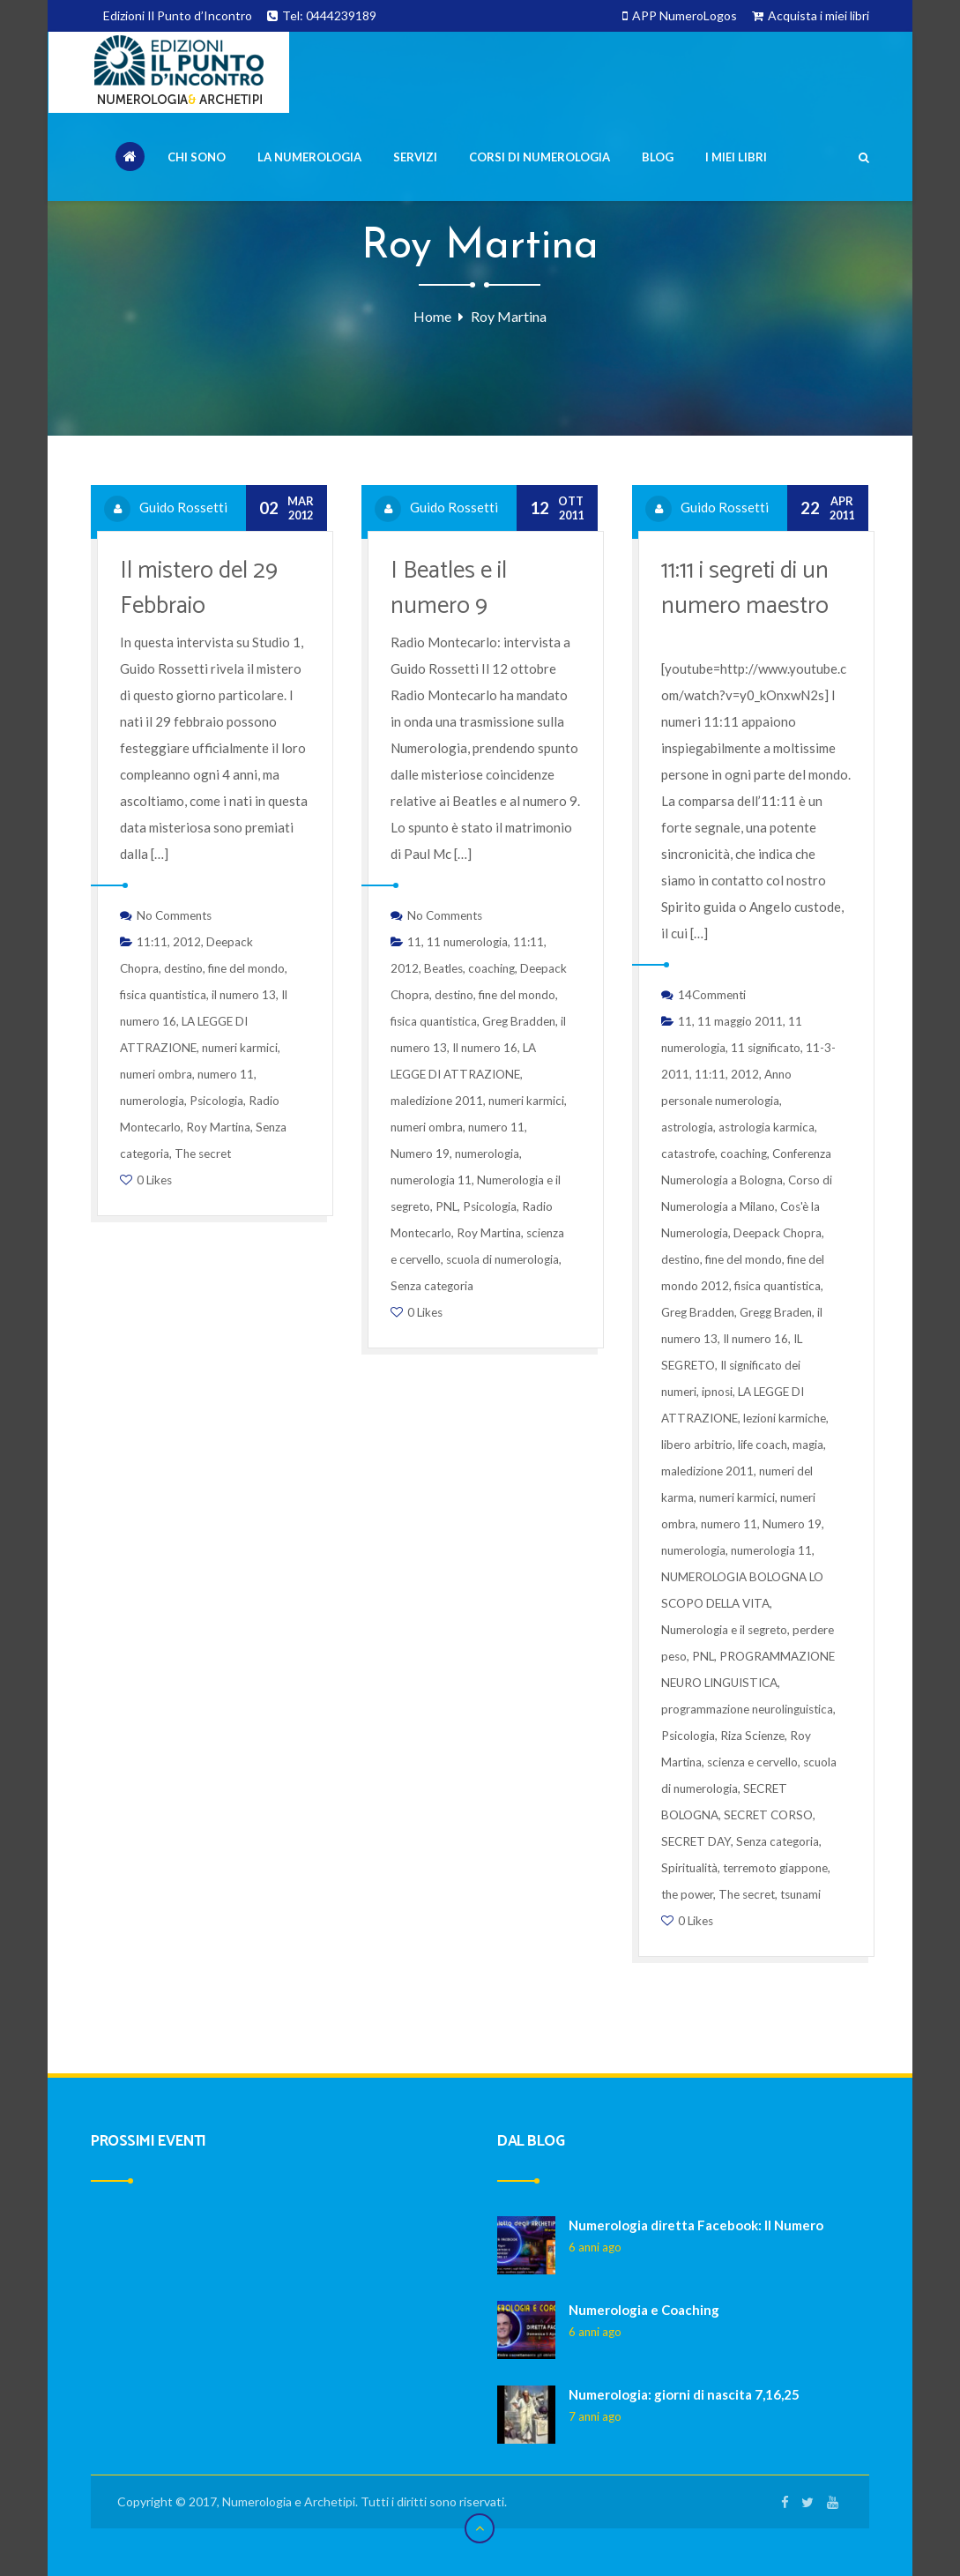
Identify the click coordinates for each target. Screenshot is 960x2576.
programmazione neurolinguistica (747, 1709)
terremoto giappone (775, 1868)
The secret (203, 1153)
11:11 (152, 942)
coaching (491, 968)
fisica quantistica (163, 995)
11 (414, 942)
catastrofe (688, 1153)
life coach (762, 1444)
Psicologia (216, 1101)
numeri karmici (240, 1048)
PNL (446, 1206)
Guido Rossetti (183, 507)
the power (687, 1894)
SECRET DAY (696, 1841)
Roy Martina (218, 1127)
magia (808, 1444)
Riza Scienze (752, 1736)
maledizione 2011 (437, 1101)
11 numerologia (467, 942)
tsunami (800, 1894)
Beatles (443, 968)
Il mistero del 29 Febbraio (199, 588)
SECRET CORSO (768, 1815)
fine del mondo (246, 968)
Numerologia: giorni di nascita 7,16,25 (684, 2394)
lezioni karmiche (784, 1418)
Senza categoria (432, 1286)
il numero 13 (244, 995)
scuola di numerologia (502, 1259)
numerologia (152, 1101)
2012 (187, 942)
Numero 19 (420, 1153)
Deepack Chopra (777, 1233)
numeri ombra (156, 1074)
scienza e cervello (752, 1762)
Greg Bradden (518, 1021)
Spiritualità (689, 1868)
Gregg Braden (776, 1312)
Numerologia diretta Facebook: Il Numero (696, 2225)
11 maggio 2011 (740, 1021)
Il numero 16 (484, 1048)
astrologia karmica (766, 1127)
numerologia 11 (431, 1180)
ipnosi (717, 1392)
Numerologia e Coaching (644, 2310)
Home (432, 316)
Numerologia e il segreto (724, 1630)
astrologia (687, 1127)
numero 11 (225, 1074)
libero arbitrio (697, 1444)
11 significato (765, 1048)
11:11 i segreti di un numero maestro (745, 588)
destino (183, 968)
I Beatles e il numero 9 (449, 588)
